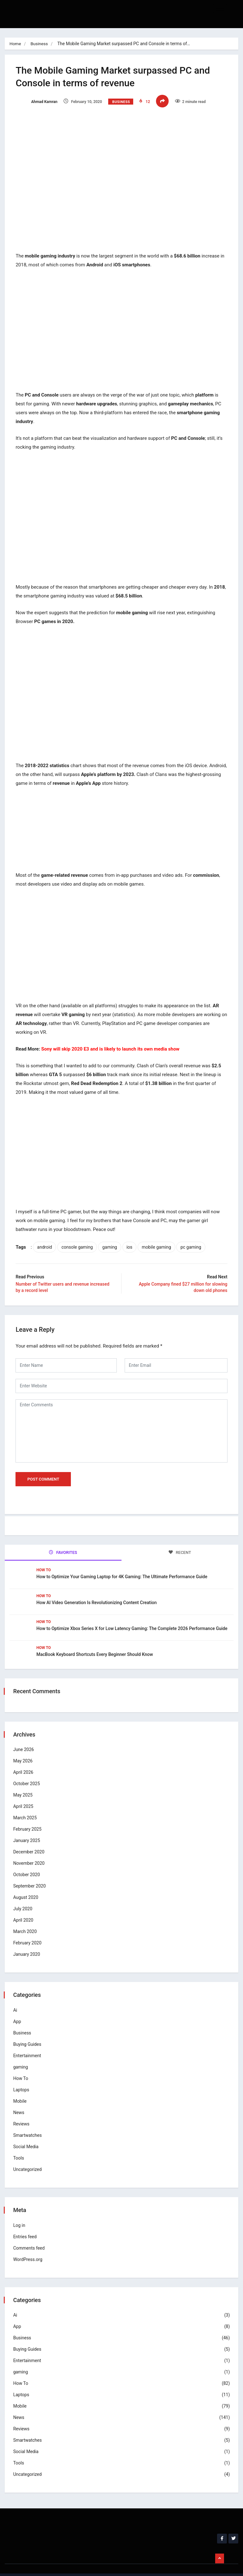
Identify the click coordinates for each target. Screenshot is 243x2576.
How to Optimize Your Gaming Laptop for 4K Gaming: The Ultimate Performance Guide (121, 1564)
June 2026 (24, 1736)
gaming (111, 1237)
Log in (20, 2212)
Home (15, 43)
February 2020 (28, 1930)
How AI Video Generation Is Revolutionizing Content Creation (97, 1590)
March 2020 (26, 1918)
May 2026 (24, 1748)
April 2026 (24, 1759)
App (18, 2008)
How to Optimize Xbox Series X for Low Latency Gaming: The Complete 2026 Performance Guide (131, 1616)
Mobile (21, 2088)
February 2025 (28, 1816)
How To (43, 1558)
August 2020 (26, 1884)
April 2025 (24, 1793)
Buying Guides (28, 2031)
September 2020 (30, 1873)
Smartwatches (28, 2122)
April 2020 (24, 1907)
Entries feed (26, 2223)
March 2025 (26, 1805)
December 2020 (30, 1839)
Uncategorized (28, 2156)
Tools (19, 2145)
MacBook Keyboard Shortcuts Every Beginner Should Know (94, 1642)
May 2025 (24, 1782)
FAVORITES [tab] (63, 1542)
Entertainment (28, 2042)
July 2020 (23, 1896)
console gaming (79, 1237)
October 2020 (27, 1861)
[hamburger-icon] (220, 8)
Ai (16, 1997)
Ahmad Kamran (38, 102)
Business (40, 43)
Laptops (22, 2076)
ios (131, 1237)
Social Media (27, 2133)
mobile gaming (158, 1237)
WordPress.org (28, 2246)
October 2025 (27, 1770)
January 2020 (27, 1941)
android (46, 1237)
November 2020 (30, 1850)
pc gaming (192, 1237)
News (19, 2099)
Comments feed (30, 2235)
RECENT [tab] (180, 1542)
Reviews (22, 2110)
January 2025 (27, 1827)
